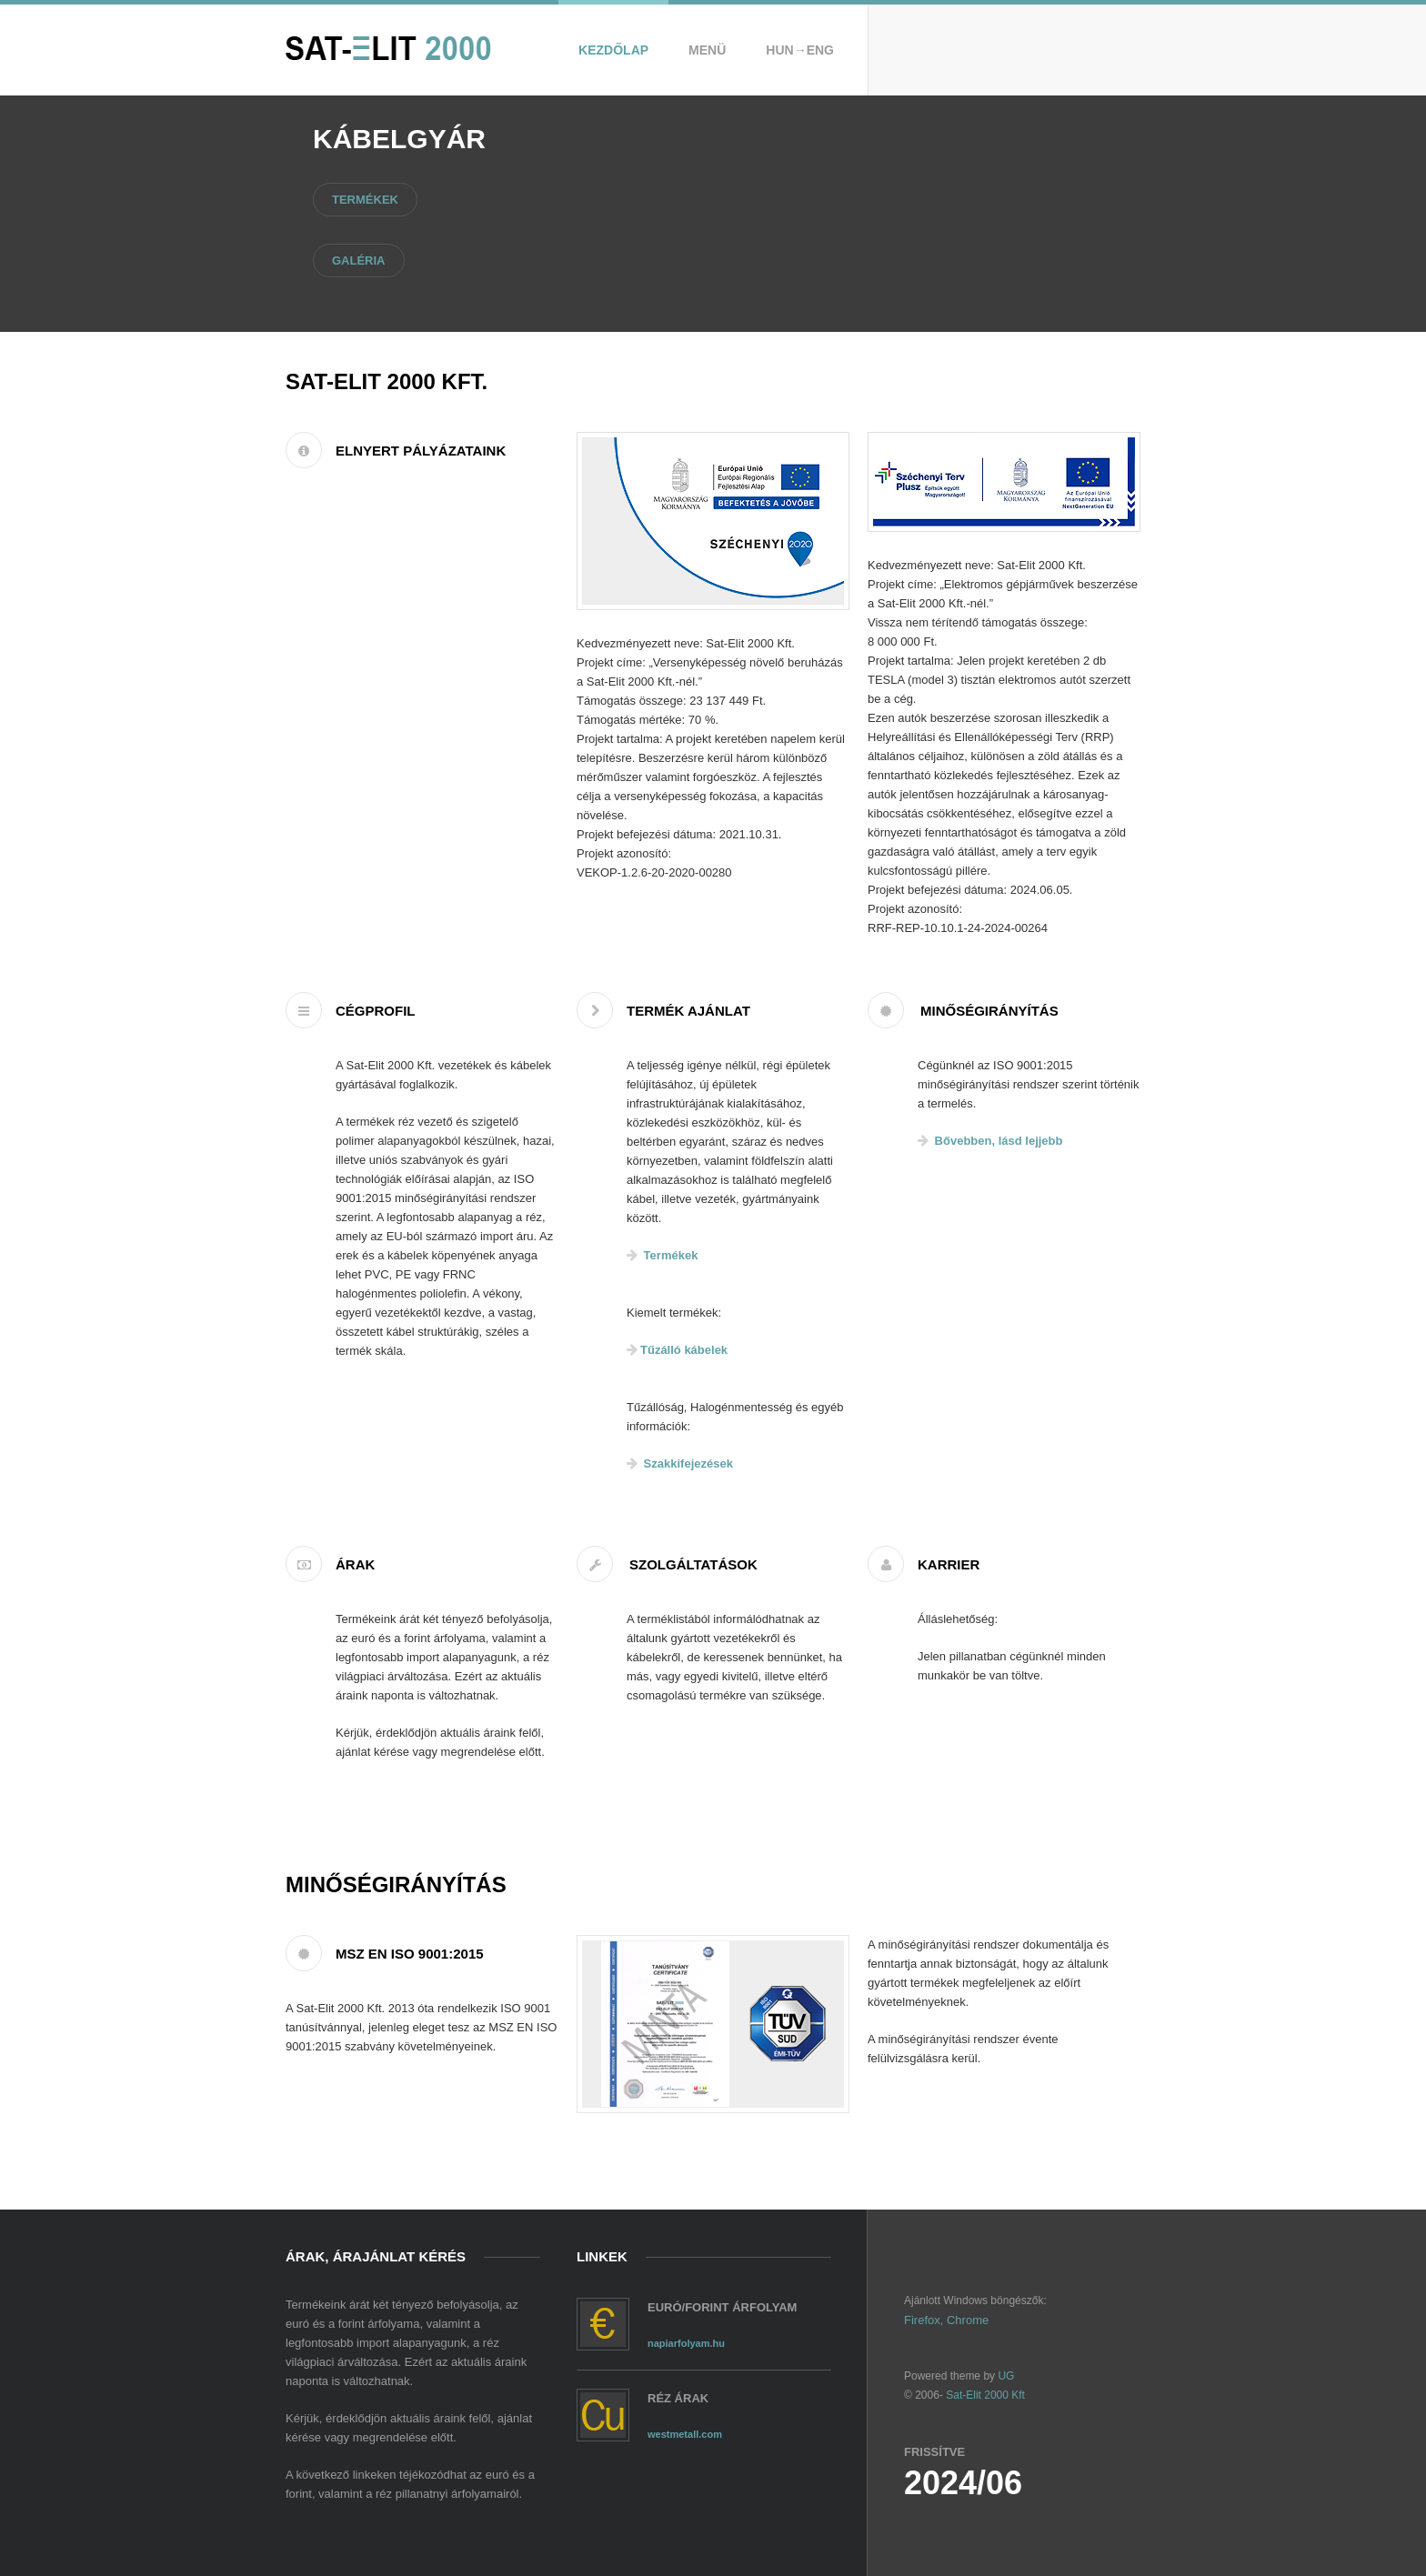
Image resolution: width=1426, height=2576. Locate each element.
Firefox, (923, 2320)
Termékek (365, 199)
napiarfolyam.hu (686, 2343)
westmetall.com (685, 2434)
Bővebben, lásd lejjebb (990, 1141)
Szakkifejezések (680, 1463)
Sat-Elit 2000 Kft (985, 2395)
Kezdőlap (613, 50)
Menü (707, 50)
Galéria (359, 260)
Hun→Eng (800, 50)
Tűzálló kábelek (677, 1350)
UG (1004, 2376)
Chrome (968, 2320)
